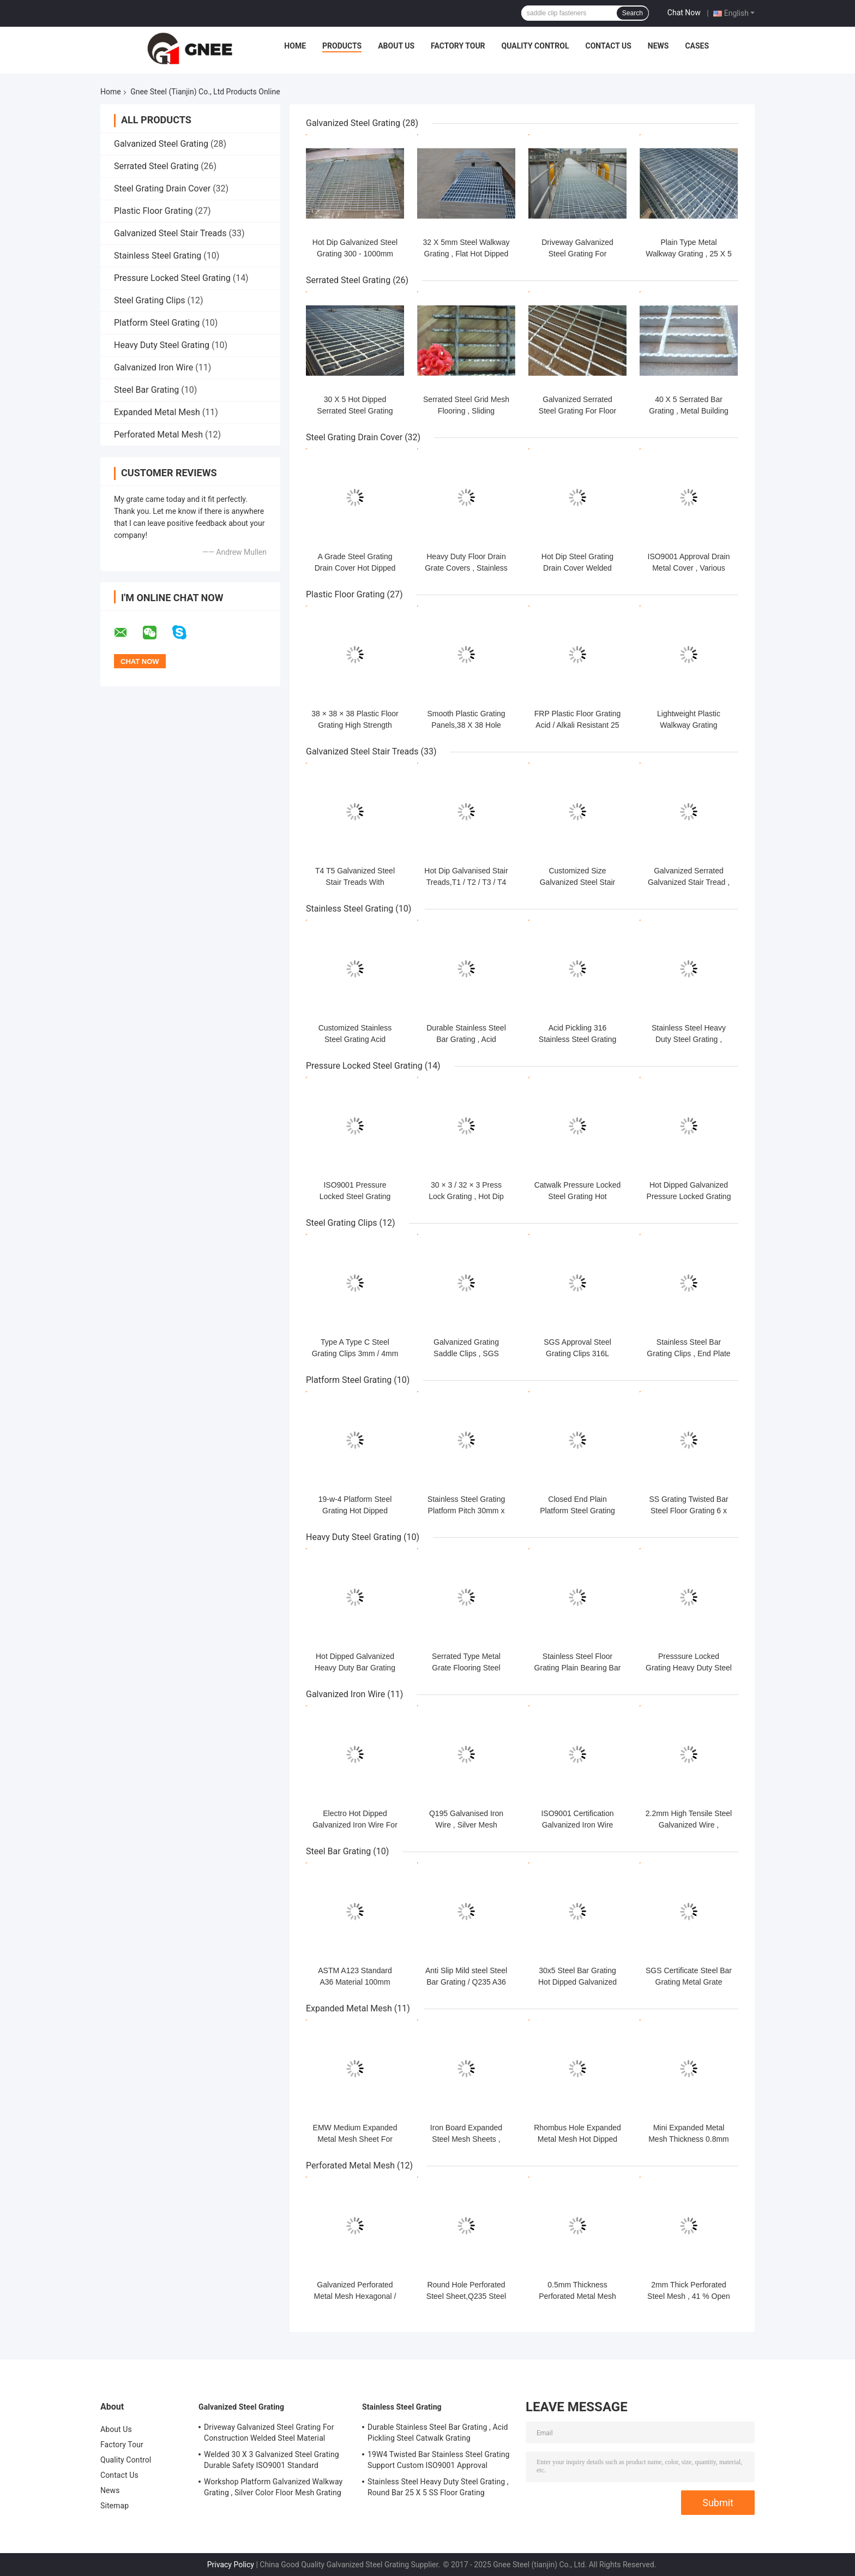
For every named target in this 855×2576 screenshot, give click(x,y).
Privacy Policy (230, 2564)
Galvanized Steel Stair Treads (170, 233)
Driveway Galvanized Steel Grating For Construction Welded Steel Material (269, 2432)
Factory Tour (458, 45)
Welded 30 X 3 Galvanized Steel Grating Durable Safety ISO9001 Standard (271, 2460)
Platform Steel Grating (157, 322)
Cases (697, 45)
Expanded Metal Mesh (157, 412)
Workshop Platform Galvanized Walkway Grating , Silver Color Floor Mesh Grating (273, 2487)
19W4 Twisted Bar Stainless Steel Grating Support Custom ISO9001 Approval (438, 2460)
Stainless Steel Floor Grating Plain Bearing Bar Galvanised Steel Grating (577, 1668)
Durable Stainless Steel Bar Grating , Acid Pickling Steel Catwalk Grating (438, 2432)
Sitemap (114, 2505)
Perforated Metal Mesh (158, 434)
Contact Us (608, 45)
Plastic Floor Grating (153, 211)
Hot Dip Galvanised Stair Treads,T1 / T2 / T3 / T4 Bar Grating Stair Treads (466, 882)
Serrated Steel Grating (156, 166)
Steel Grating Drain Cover (162, 188)
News (658, 45)
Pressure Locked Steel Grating (172, 278)
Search (632, 13)
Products (342, 45)
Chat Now (684, 12)
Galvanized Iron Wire (153, 367)
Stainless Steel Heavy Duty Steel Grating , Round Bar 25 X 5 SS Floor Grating (438, 2487)
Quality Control (535, 45)
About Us (396, 45)
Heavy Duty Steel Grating (161, 345)
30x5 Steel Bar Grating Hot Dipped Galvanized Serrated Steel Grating (577, 1982)
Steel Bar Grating (146, 390)
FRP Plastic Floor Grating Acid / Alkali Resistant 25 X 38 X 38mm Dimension (577, 725)
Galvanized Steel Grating (161, 144)
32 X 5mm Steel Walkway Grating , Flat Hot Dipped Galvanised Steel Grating (466, 253)
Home (295, 45)
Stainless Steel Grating (157, 255)
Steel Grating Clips (149, 300)
